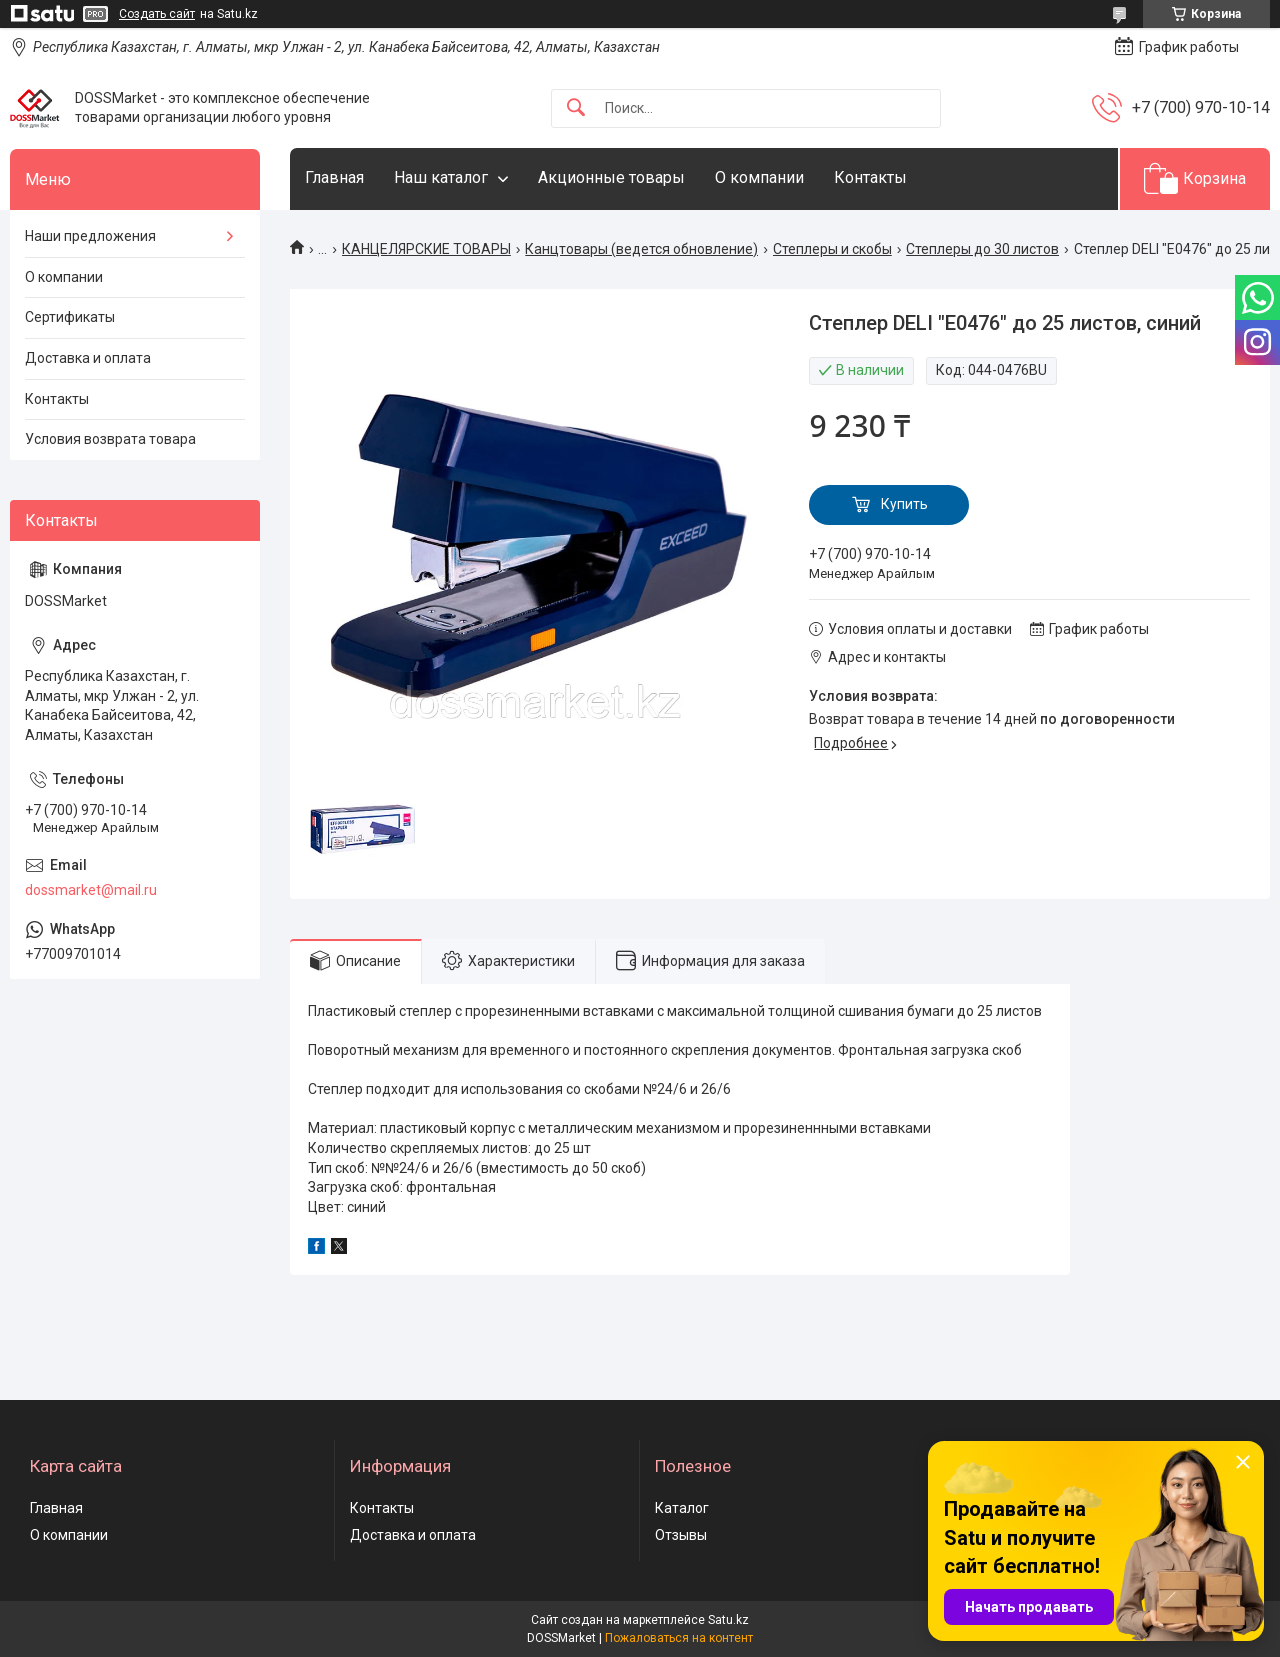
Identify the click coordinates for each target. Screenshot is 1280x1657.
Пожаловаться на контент (679, 1638)
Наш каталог (441, 177)
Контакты (870, 177)
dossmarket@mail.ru (91, 890)
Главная (334, 177)
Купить (904, 504)
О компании (759, 177)
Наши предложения (90, 236)
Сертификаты (70, 317)
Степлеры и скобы (832, 249)
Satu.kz (728, 1620)
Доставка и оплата (88, 358)
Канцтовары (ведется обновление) (641, 249)
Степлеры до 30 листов (982, 249)
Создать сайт (157, 14)
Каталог (682, 1508)
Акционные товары (611, 177)
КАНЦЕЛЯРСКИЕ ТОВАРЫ (426, 249)
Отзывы (681, 1535)
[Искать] (576, 108)
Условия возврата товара (110, 439)
